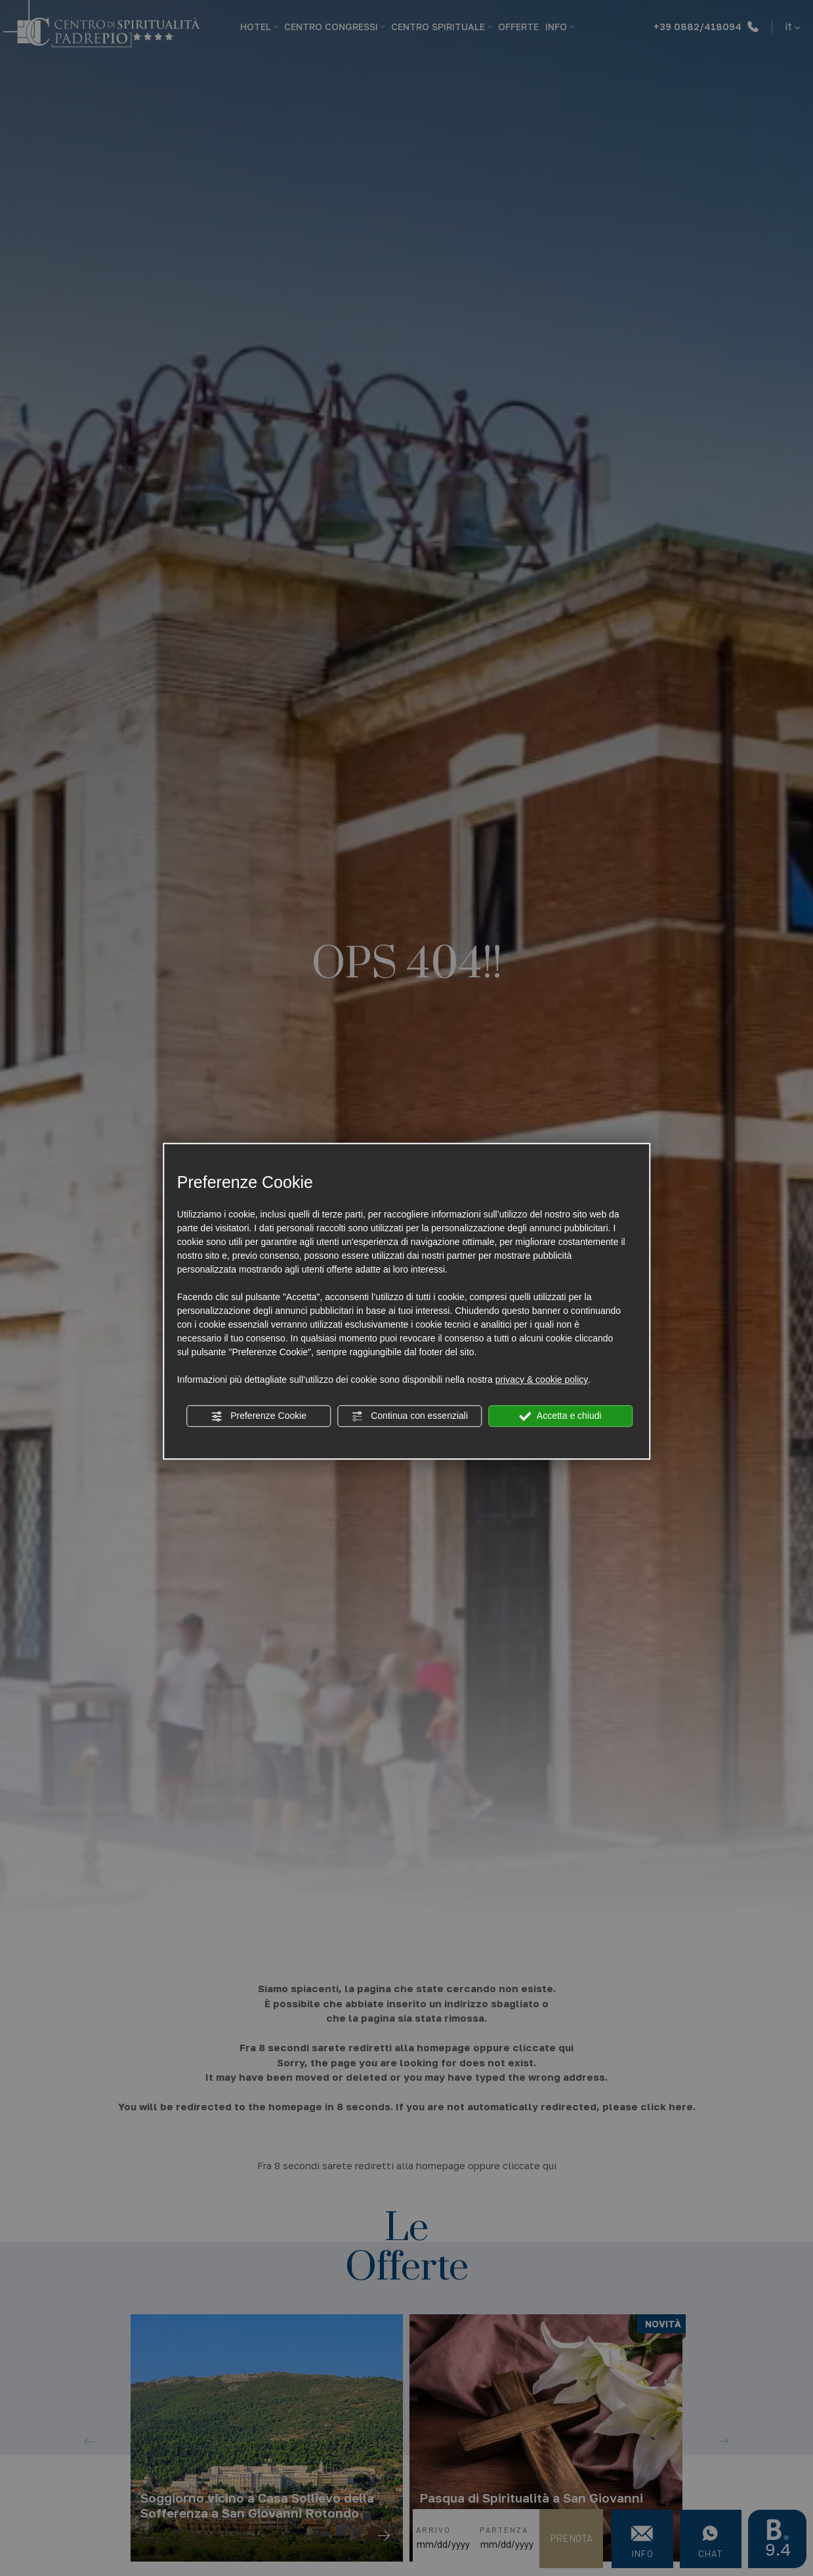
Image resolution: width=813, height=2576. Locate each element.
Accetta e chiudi (561, 1416)
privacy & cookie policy (542, 1379)
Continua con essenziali (409, 1416)
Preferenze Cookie (258, 1416)
